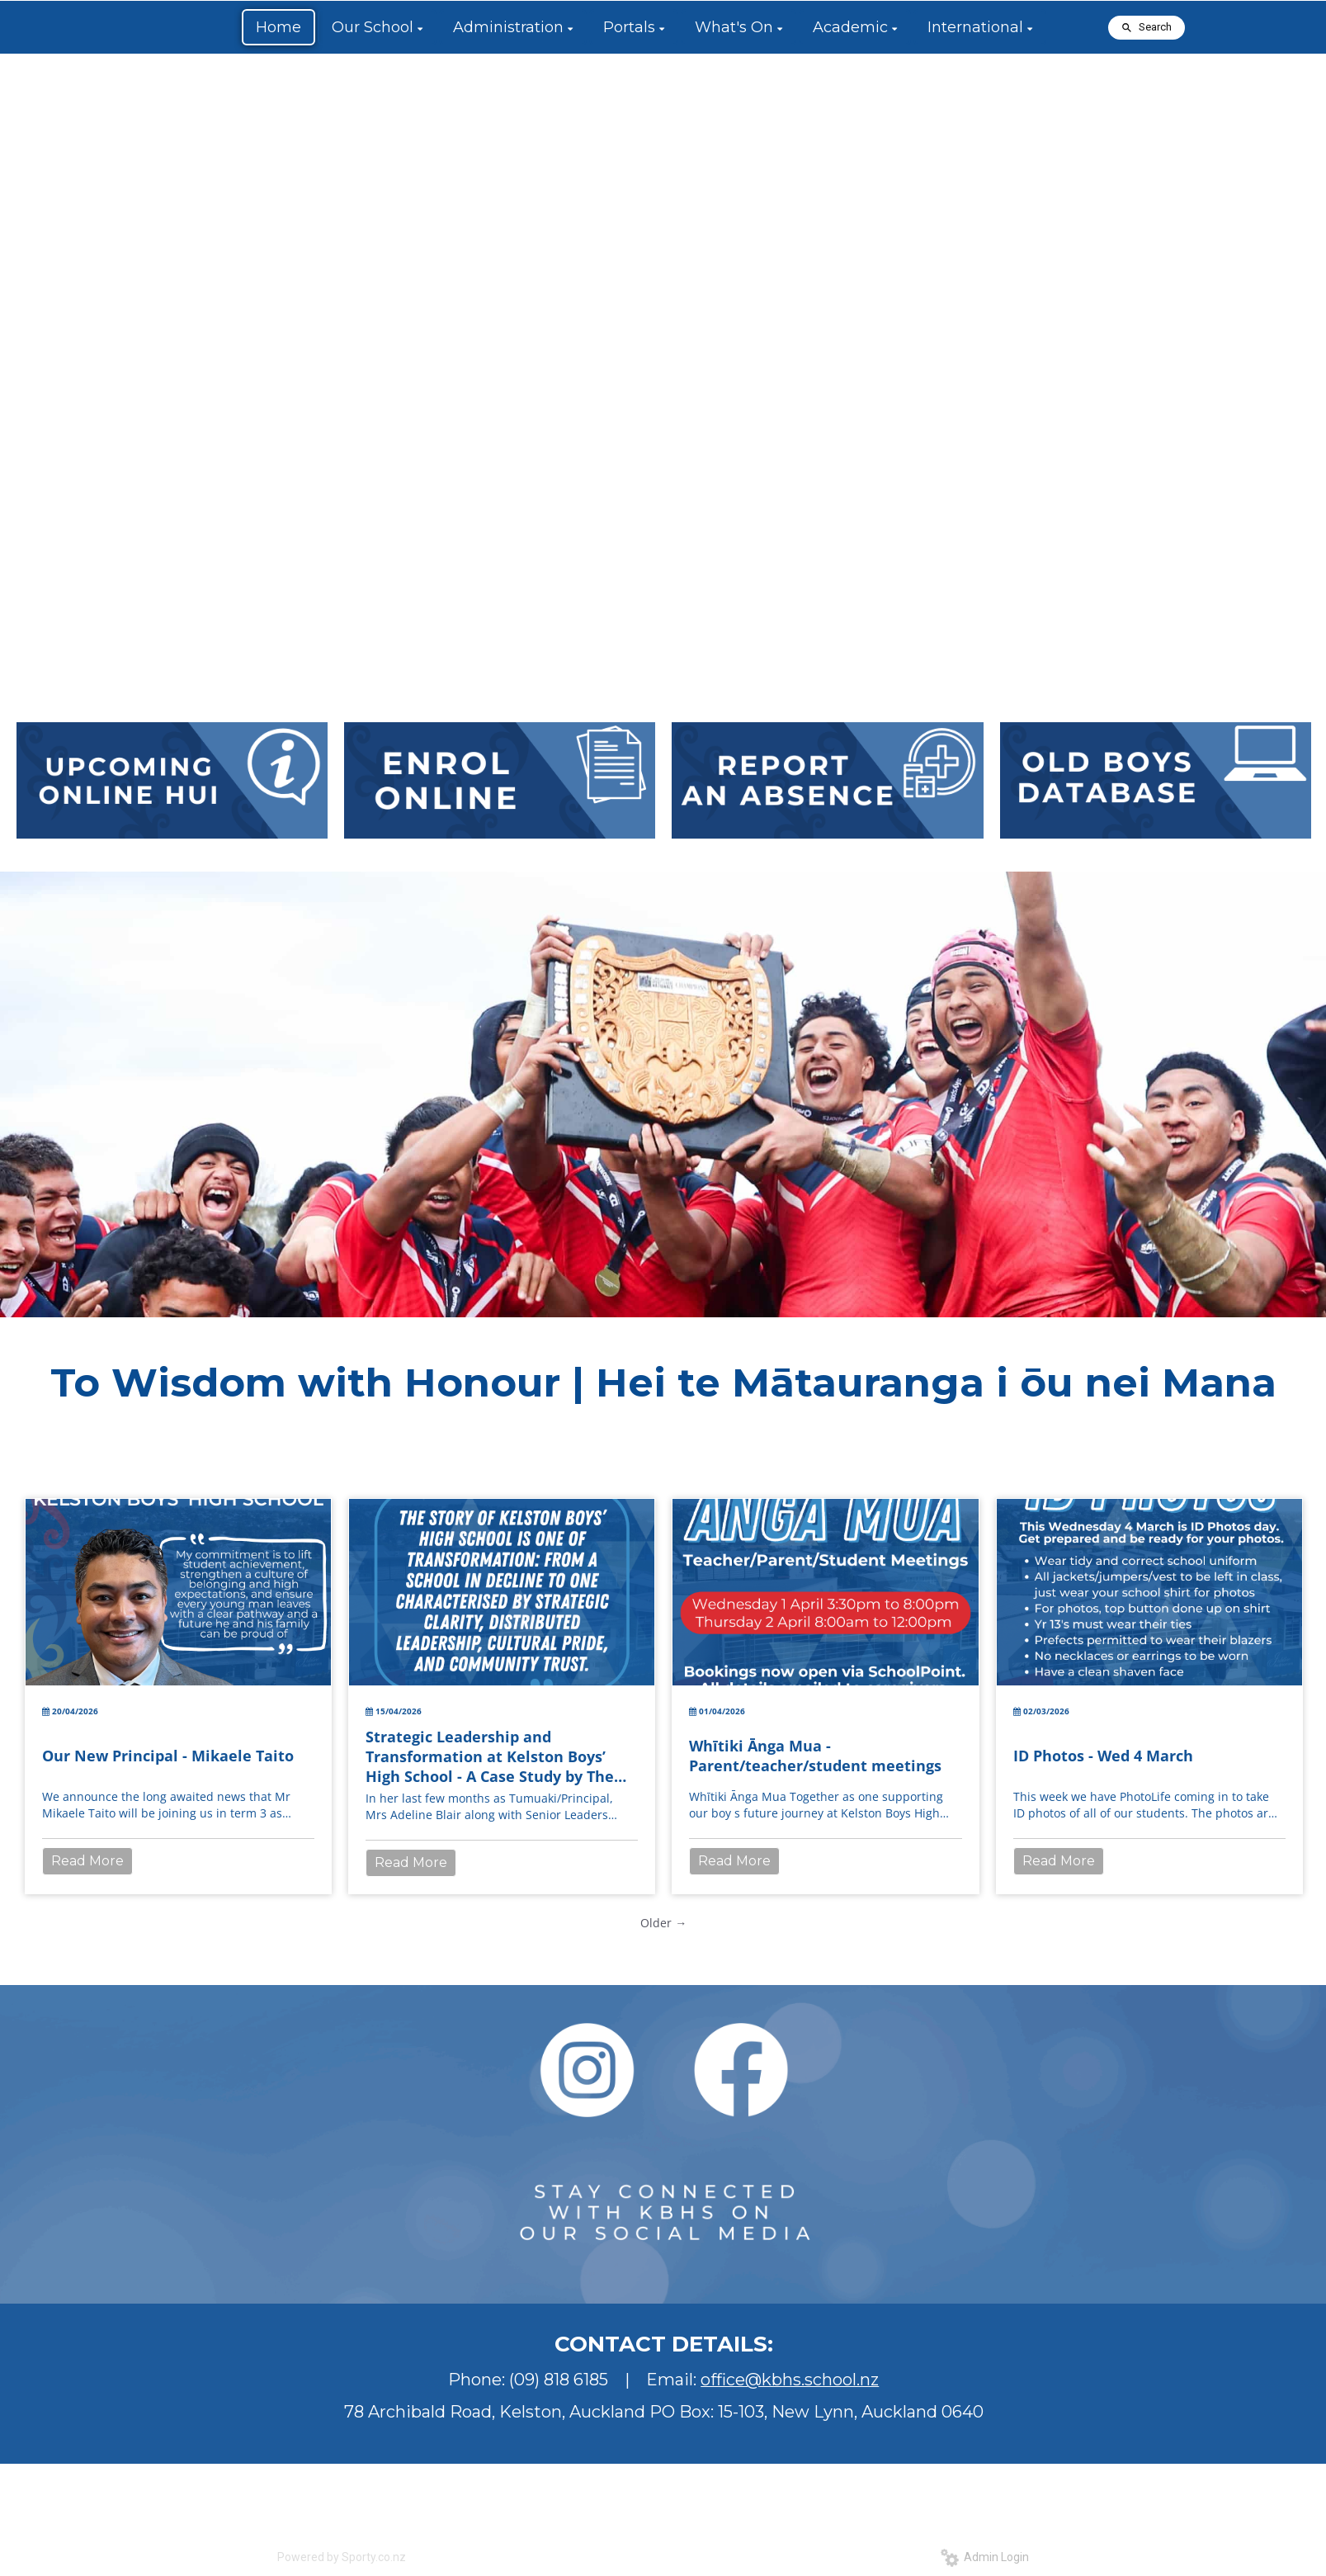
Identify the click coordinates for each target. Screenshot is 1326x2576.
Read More (87, 1861)
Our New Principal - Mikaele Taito (168, 1755)
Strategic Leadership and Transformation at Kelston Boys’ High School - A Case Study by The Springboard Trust (490, 1756)
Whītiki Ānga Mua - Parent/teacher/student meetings (815, 1755)
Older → (663, 1923)
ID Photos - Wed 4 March (1103, 1755)
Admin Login (985, 2557)
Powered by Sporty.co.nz (341, 2557)
